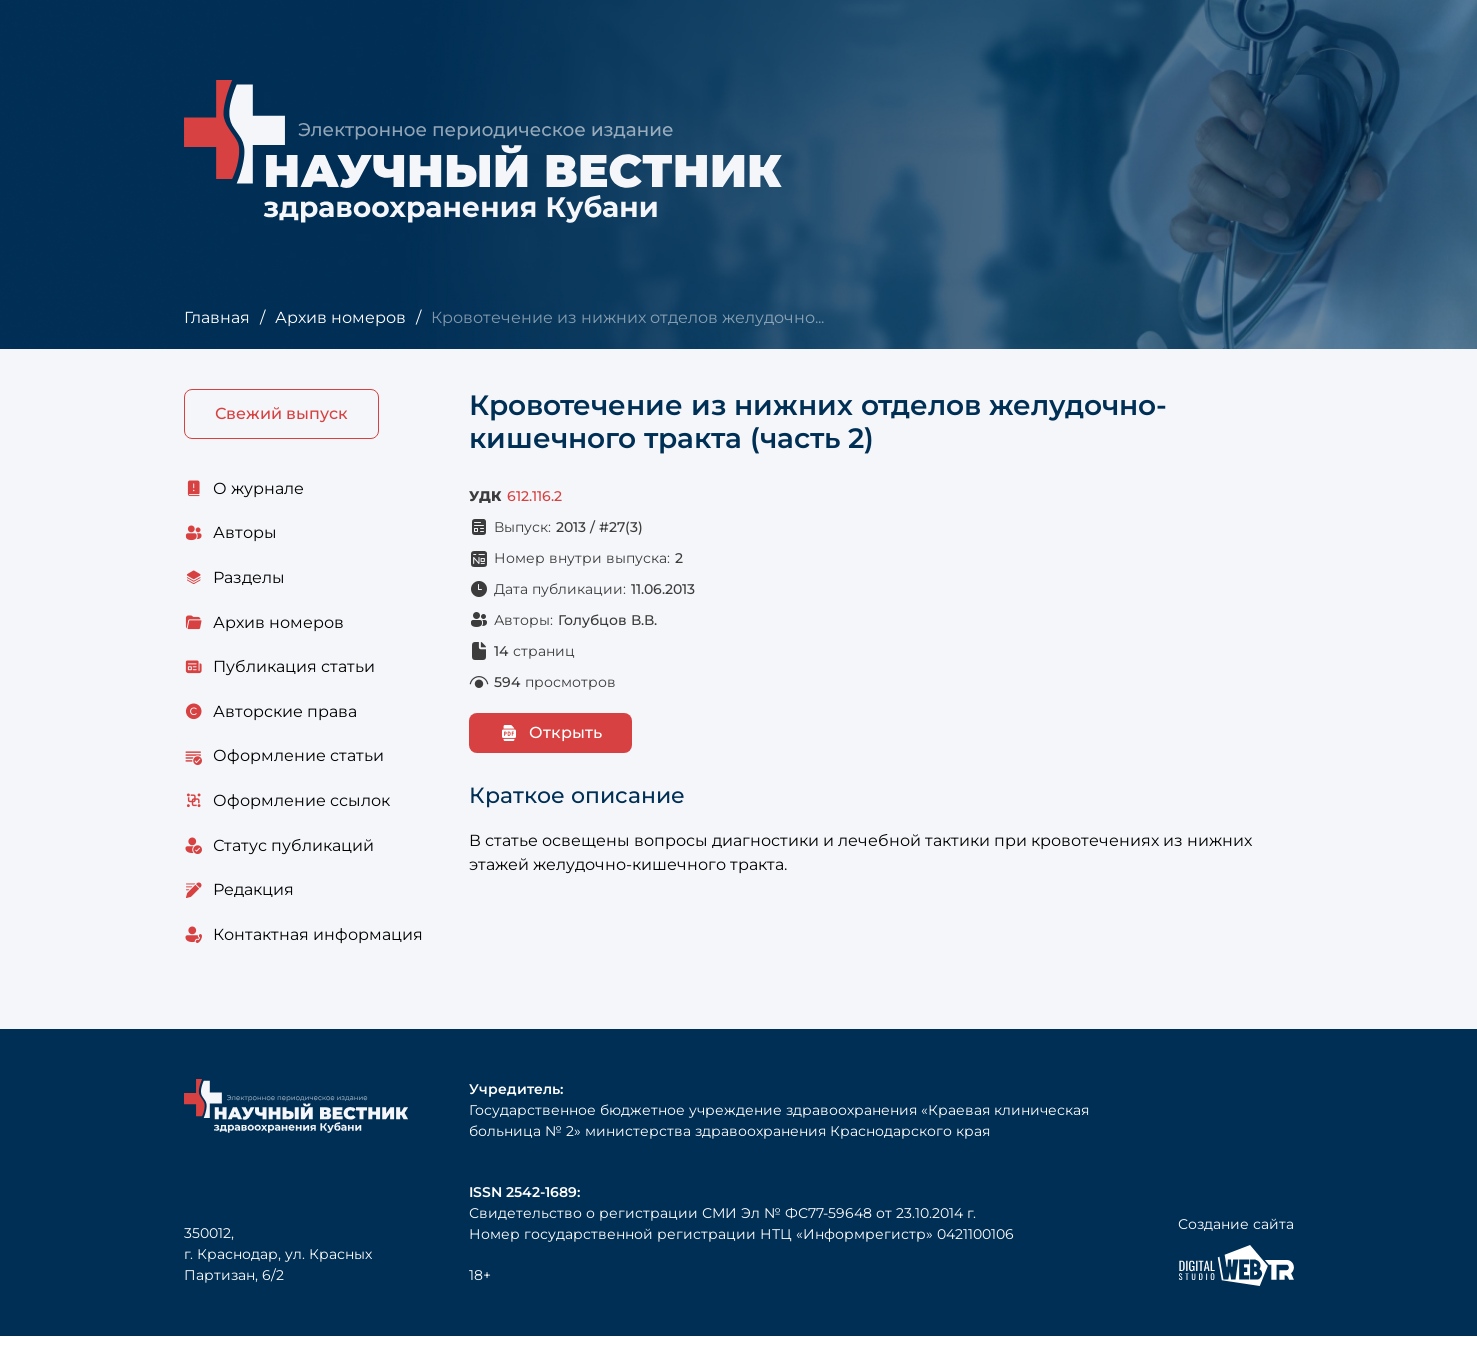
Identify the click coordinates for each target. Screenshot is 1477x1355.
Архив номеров (339, 317)
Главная (216, 317)
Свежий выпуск (281, 414)
